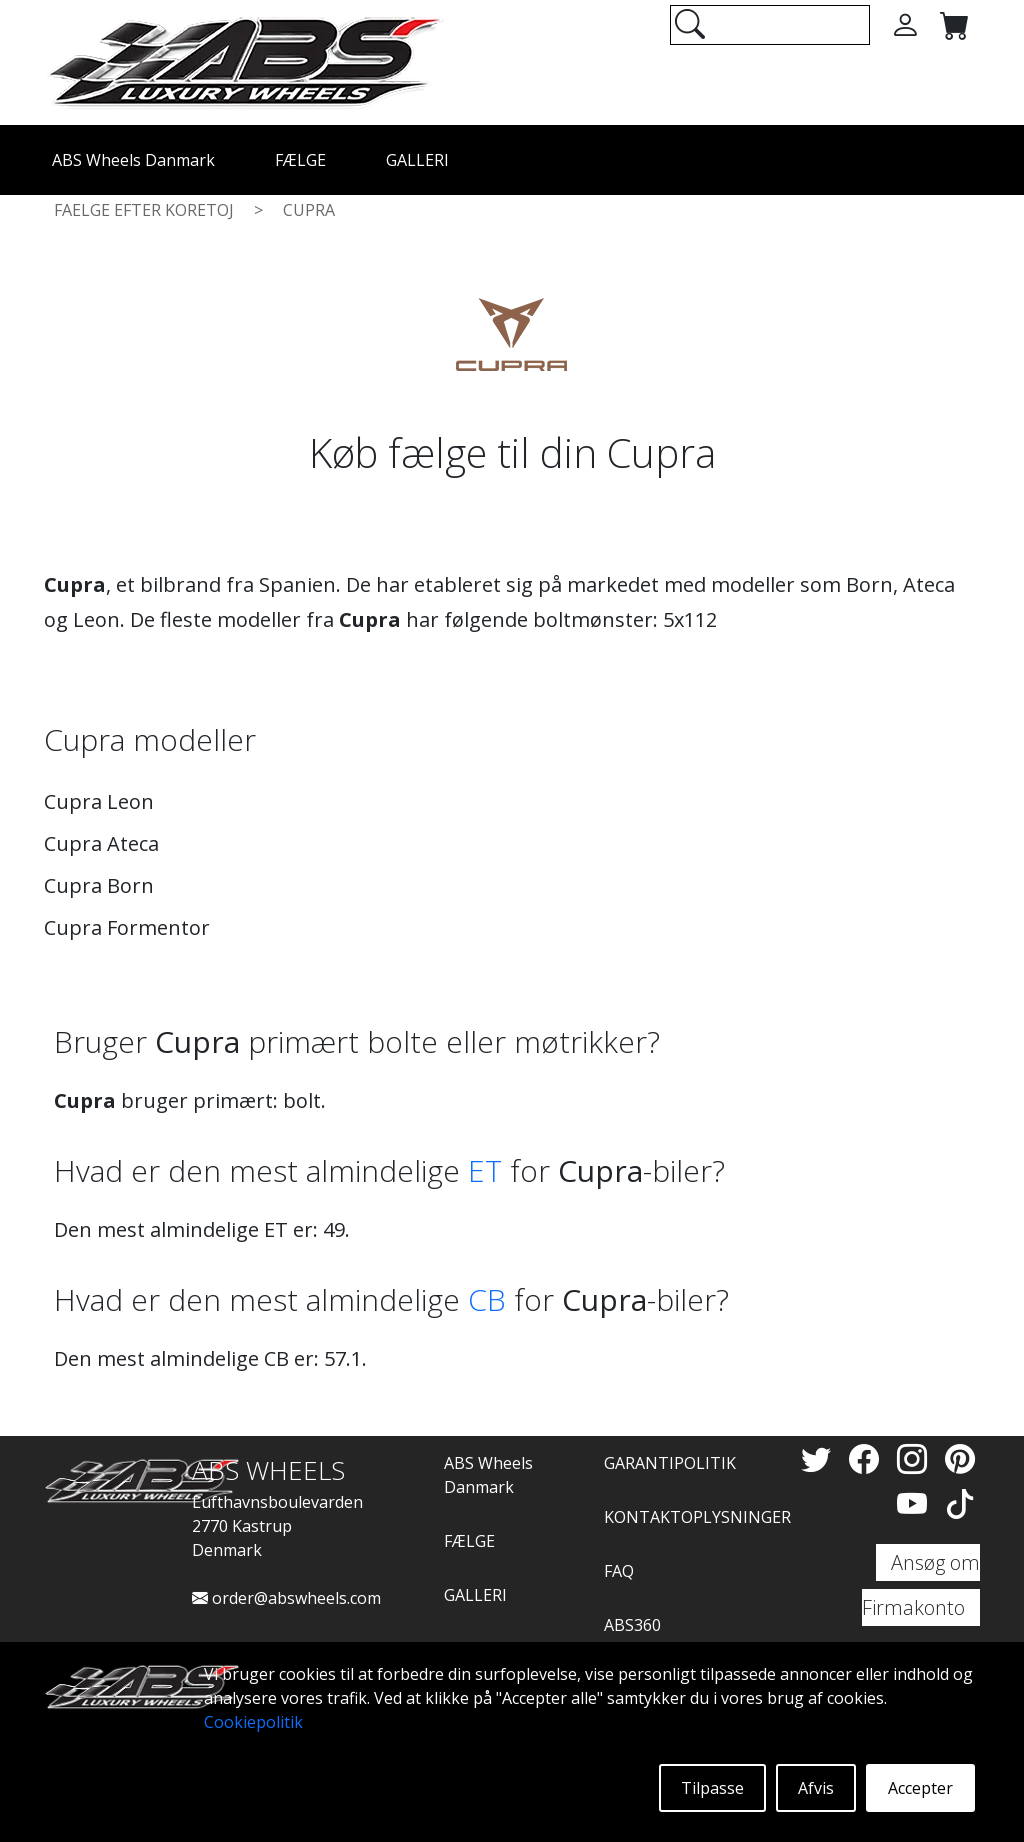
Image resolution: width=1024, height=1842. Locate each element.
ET (485, 1170)
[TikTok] (960, 1503)
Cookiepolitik (253, 1722)
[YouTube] (916, 1503)
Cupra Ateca (101, 843)
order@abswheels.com (286, 1598)
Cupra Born (99, 885)
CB (487, 1299)
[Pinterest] (960, 1458)
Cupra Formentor (127, 927)
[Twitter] (820, 1458)
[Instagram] (916, 1458)
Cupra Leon (99, 801)
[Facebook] (868, 1458)
